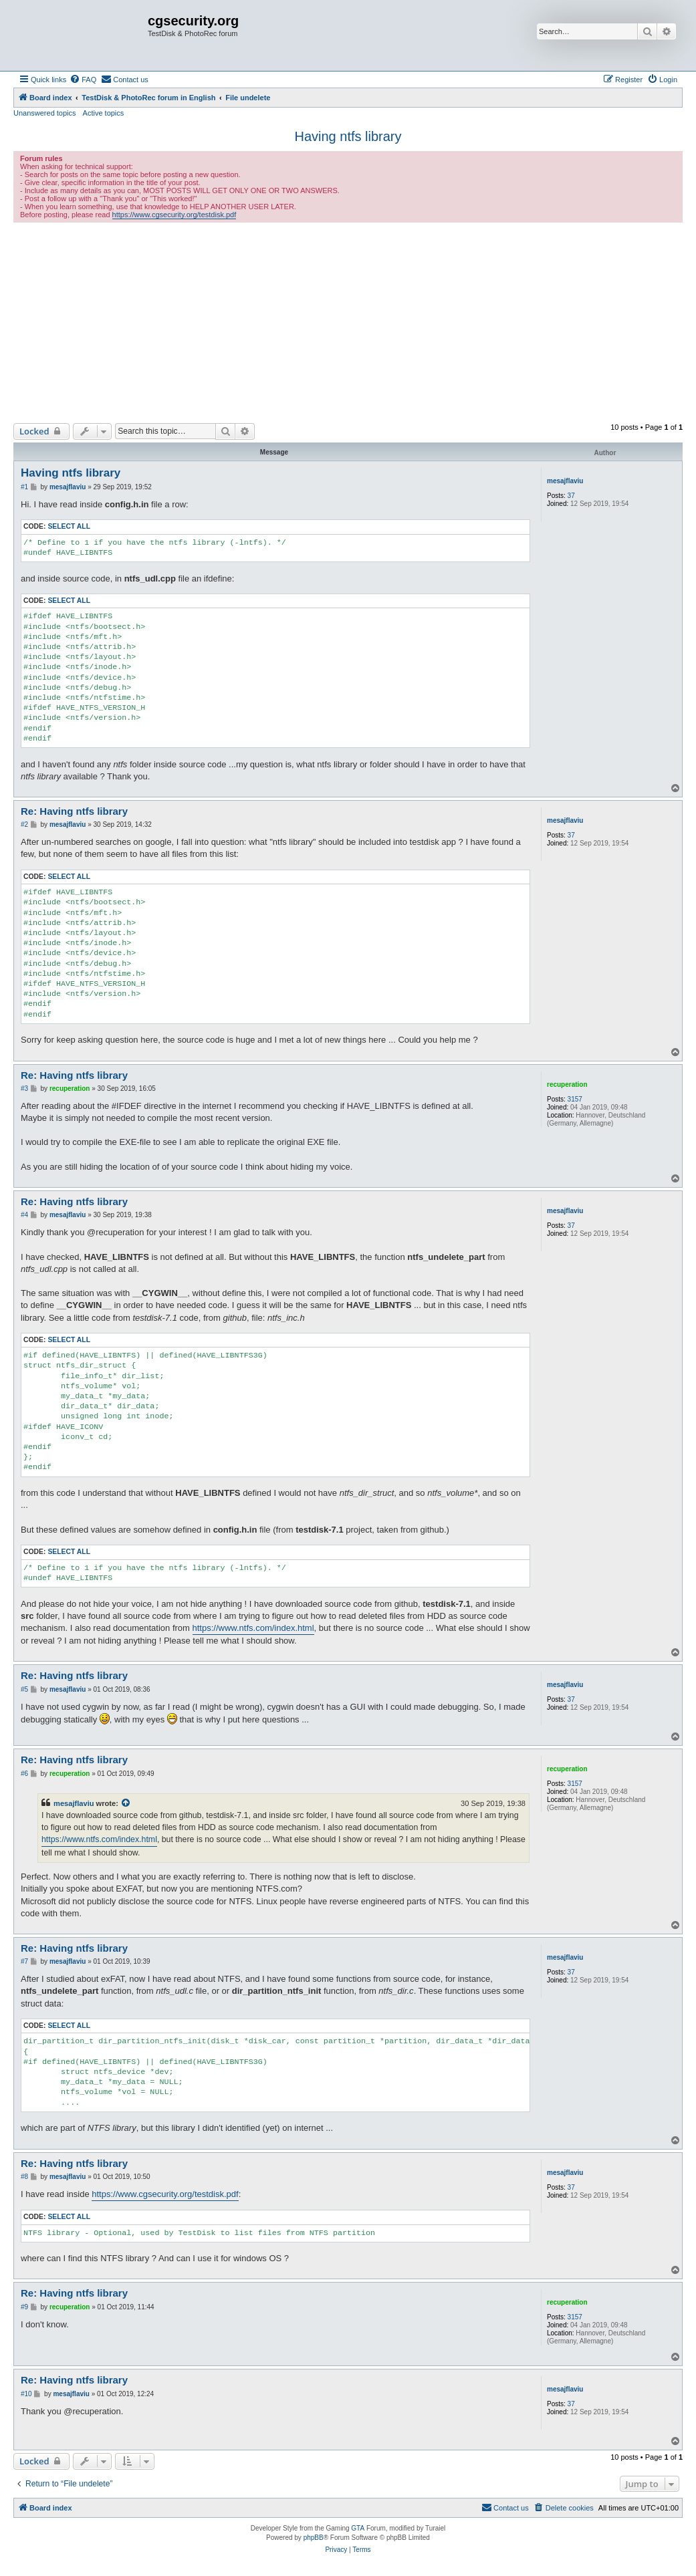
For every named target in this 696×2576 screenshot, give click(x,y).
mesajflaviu (565, 481)
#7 (24, 1961)
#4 (24, 1214)
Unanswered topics (44, 113)
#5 (24, 1689)
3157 (575, 1099)
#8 (24, 2176)
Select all (68, 526)
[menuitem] (83, 80)
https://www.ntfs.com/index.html (253, 1628)
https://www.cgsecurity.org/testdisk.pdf (174, 215)
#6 (24, 1773)
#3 (24, 1088)
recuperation (567, 1084)
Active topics (103, 113)
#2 (24, 824)
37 (571, 495)
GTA (357, 2528)
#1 (24, 487)
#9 (24, 2307)
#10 (26, 2394)
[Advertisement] (348, 322)
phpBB (314, 2537)
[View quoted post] (126, 1803)
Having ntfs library (347, 136)
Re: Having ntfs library (74, 811)
